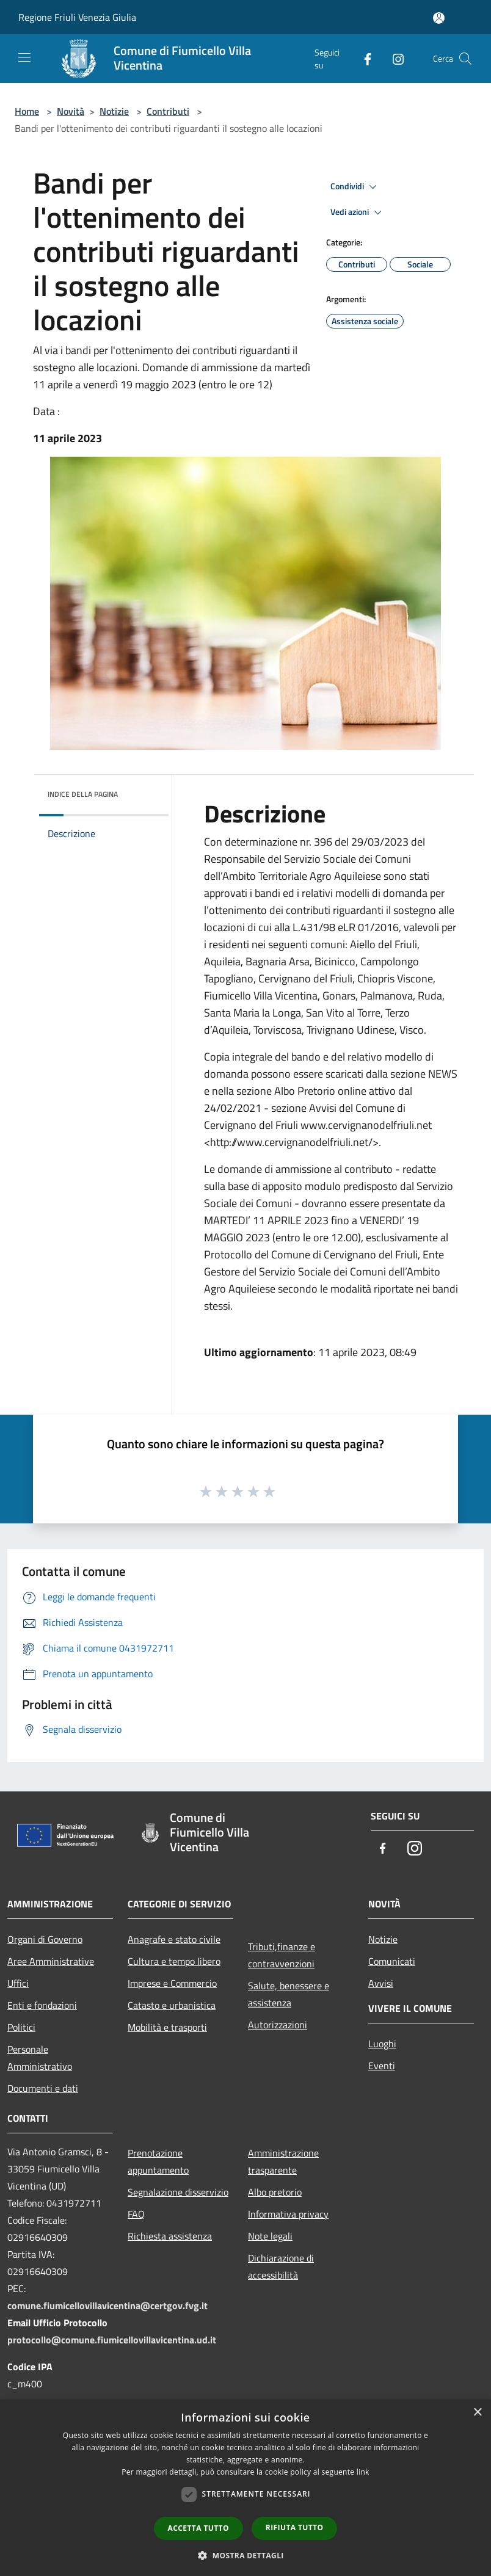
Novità (70, 111)
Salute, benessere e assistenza (288, 1994)
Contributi (168, 111)
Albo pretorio (275, 2192)
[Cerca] (465, 58)
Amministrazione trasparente (283, 2161)
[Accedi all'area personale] (439, 18)
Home (27, 111)
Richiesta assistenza (170, 2236)
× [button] (477, 2412)
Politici (21, 2027)
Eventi (381, 2065)
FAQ (136, 2214)
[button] (245, 2555)
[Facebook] (363, 58)
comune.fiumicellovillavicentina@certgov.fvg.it (107, 2305)
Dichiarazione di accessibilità (281, 2266)
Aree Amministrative (50, 1961)
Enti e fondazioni (42, 2005)
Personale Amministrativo (39, 2057)
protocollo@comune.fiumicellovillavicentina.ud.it (111, 2339)
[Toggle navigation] (24, 57)
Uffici (18, 1983)
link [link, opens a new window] (363, 2472)
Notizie (114, 111)
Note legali (270, 2236)
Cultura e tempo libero (174, 1961)
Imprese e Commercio (172, 1983)
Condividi (355, 187)
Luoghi (382, 2043)
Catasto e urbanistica (172, 2005)
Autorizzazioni (277, 2024)
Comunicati (391, 1961)
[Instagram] (393, 58)
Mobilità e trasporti (167, 2027)
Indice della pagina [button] (83, 794)
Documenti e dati (42, 2088)
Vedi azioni (357, 212)
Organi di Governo (44, 1939)
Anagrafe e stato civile (174, 1939)
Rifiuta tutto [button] (295, 2527)
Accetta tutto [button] (198, 2528)
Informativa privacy (288, 2214)
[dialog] (245, 2488)
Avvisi (380, 1983)
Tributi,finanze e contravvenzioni (281, 1955)
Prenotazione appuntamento (158, 2161)
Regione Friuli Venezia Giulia (77, 17)
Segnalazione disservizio (178, 2192)
